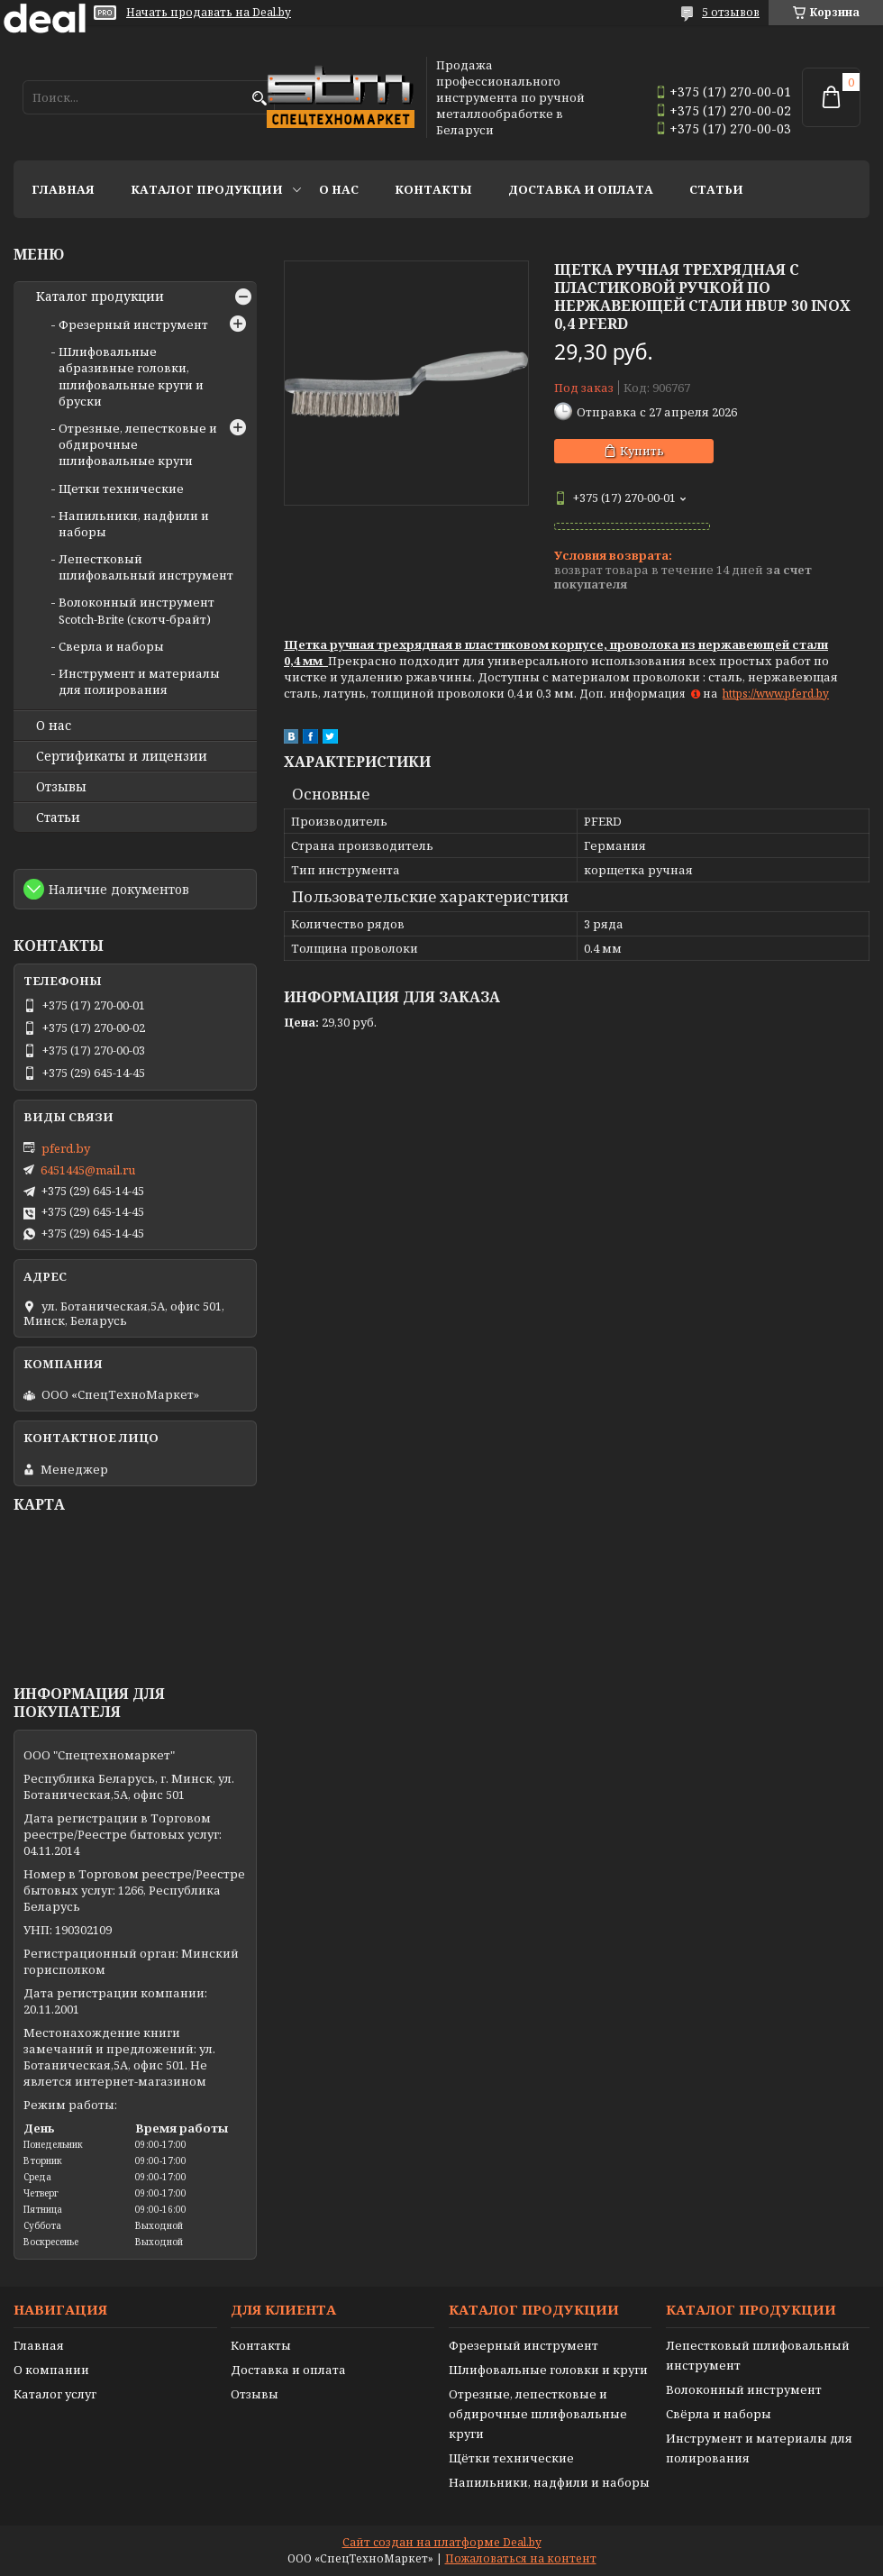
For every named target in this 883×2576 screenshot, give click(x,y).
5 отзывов (731, 12)
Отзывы (61, 787)
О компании (51, 2369)
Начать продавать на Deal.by (208, 12)
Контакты (433, 189)
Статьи (716, 189)
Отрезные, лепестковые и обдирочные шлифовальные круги (538, 2414)
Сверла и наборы (111, 646)
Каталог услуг (55, 2394)
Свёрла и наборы (718, 2414)
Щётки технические (511, 2458)
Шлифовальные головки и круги (548, 2369)
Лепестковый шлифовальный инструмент (146, 567)
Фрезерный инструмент (133, 324)
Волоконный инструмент (744, 2389)
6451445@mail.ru (88, 1170)
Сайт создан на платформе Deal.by (442, 2542)
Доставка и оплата (580, 189)
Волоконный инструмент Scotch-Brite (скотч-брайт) (136, 610)
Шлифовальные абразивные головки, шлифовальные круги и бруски (131, 376)
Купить (642, 451)
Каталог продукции (207, 189)
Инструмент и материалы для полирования (139, 681)
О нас (339, 189)
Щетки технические (121, 488)
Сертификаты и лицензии (121, 756)
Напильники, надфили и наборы (549, 2482)
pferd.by (65, 1148)
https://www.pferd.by (776, 693)
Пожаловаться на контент (520, 2558)
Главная (63, 189)
